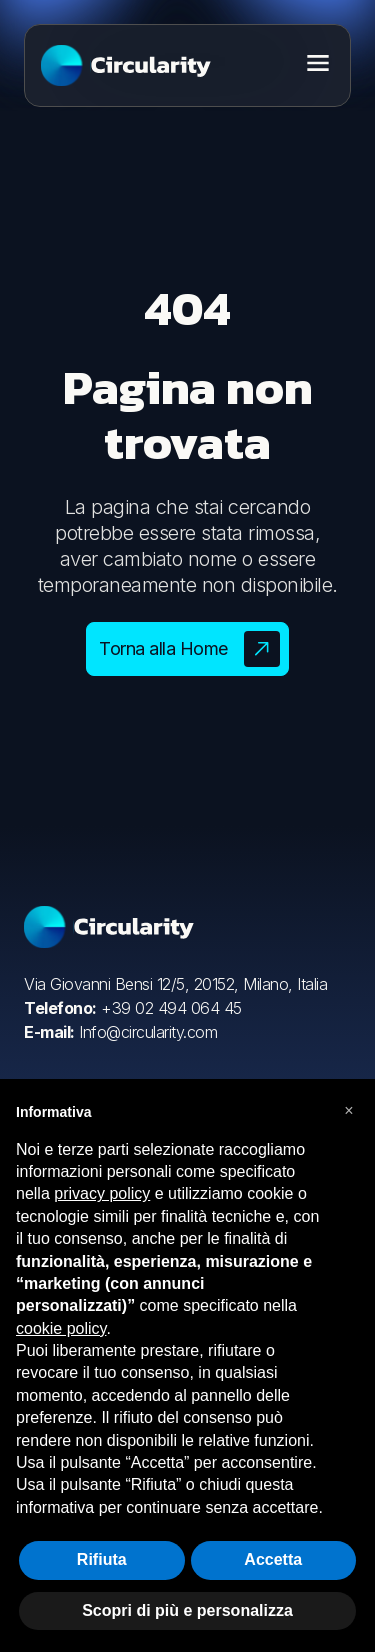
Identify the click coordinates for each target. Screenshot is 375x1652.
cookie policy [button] (61, 1328)
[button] (349, 1111)
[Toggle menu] (318, 63)
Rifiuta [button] (102, 1559)
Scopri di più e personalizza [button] (187, 1610)
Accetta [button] (273, 1559)
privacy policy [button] (102, 1193)
